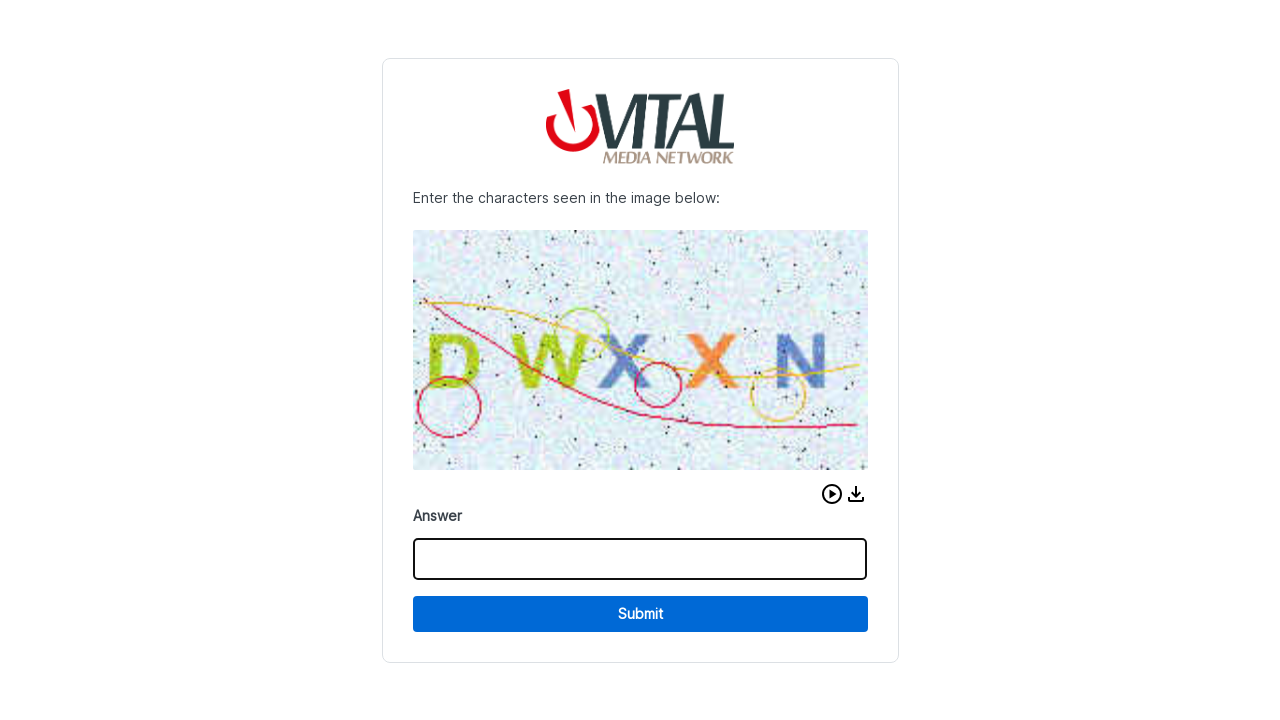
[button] (832, 494)
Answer (437, 515)
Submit (640, 613)
